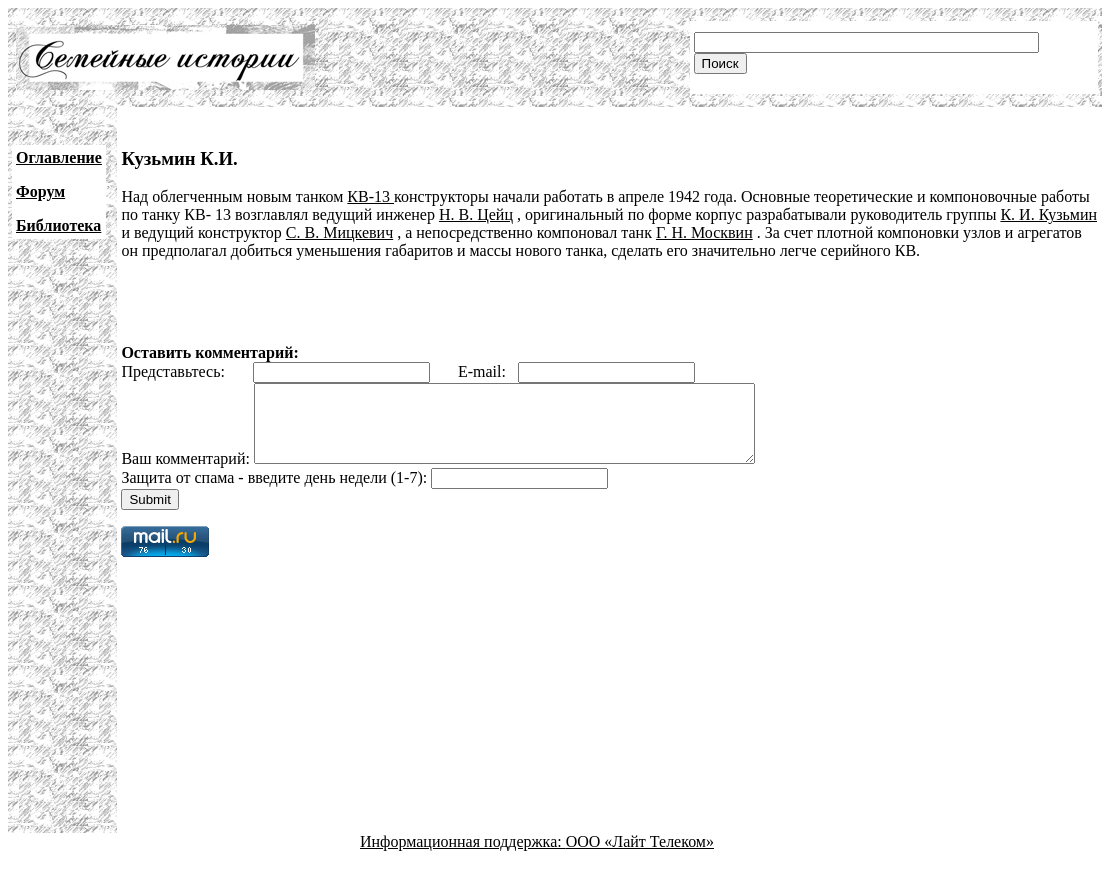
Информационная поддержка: (463, 856)
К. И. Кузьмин (1048, 214)
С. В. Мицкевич (339, 232)
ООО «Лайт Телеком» (640, 856)
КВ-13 (370, 196)
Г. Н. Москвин (704, 232)
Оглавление (59, 157)
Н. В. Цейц (476, 214)
